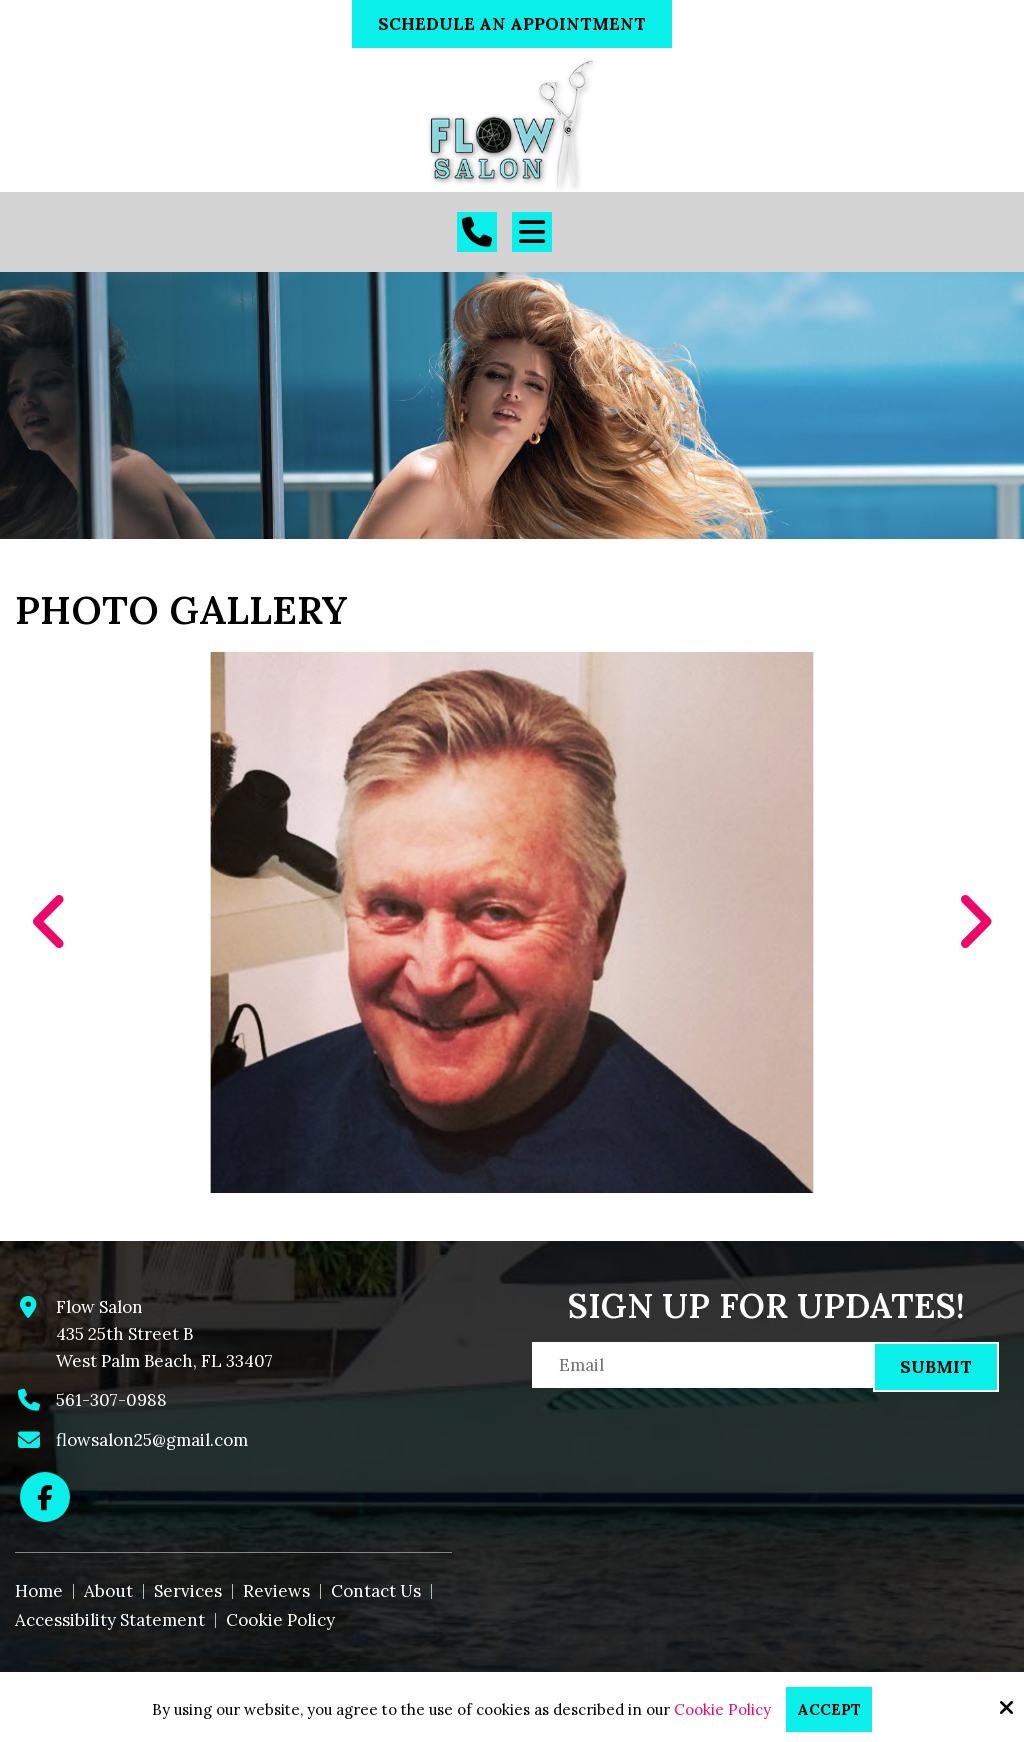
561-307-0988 (111, 1400)
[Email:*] (702, 1365)
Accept (829, 1709)
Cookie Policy (722, 1710)
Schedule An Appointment (512, 24)
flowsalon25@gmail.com (152, 1440)
